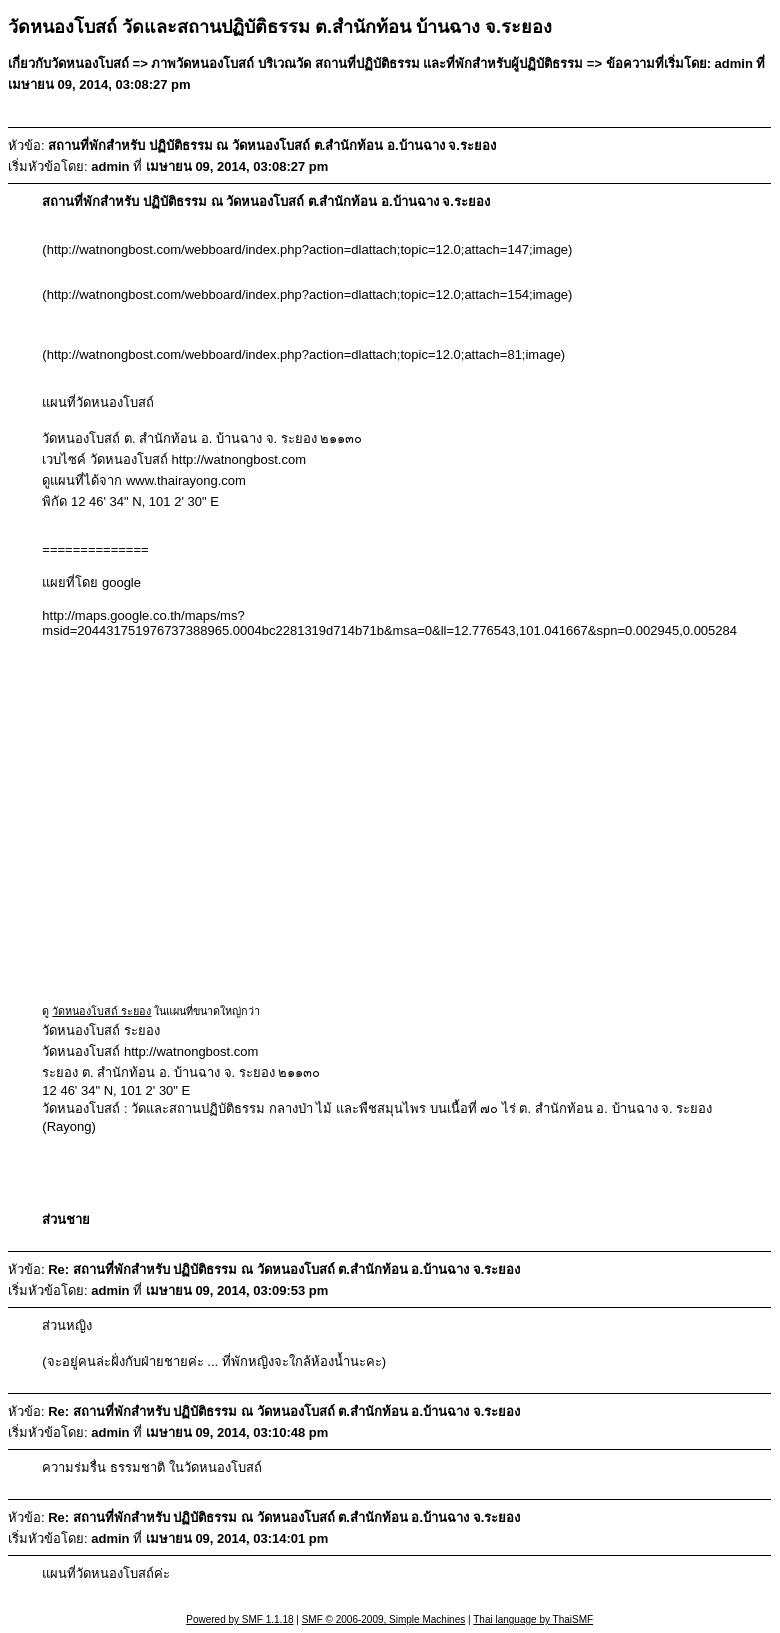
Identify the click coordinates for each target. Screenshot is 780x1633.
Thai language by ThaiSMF (533, 1619)
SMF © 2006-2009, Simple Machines (384, 1619)
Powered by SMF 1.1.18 (239, 1619)
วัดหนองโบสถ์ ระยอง (101, 1011)
